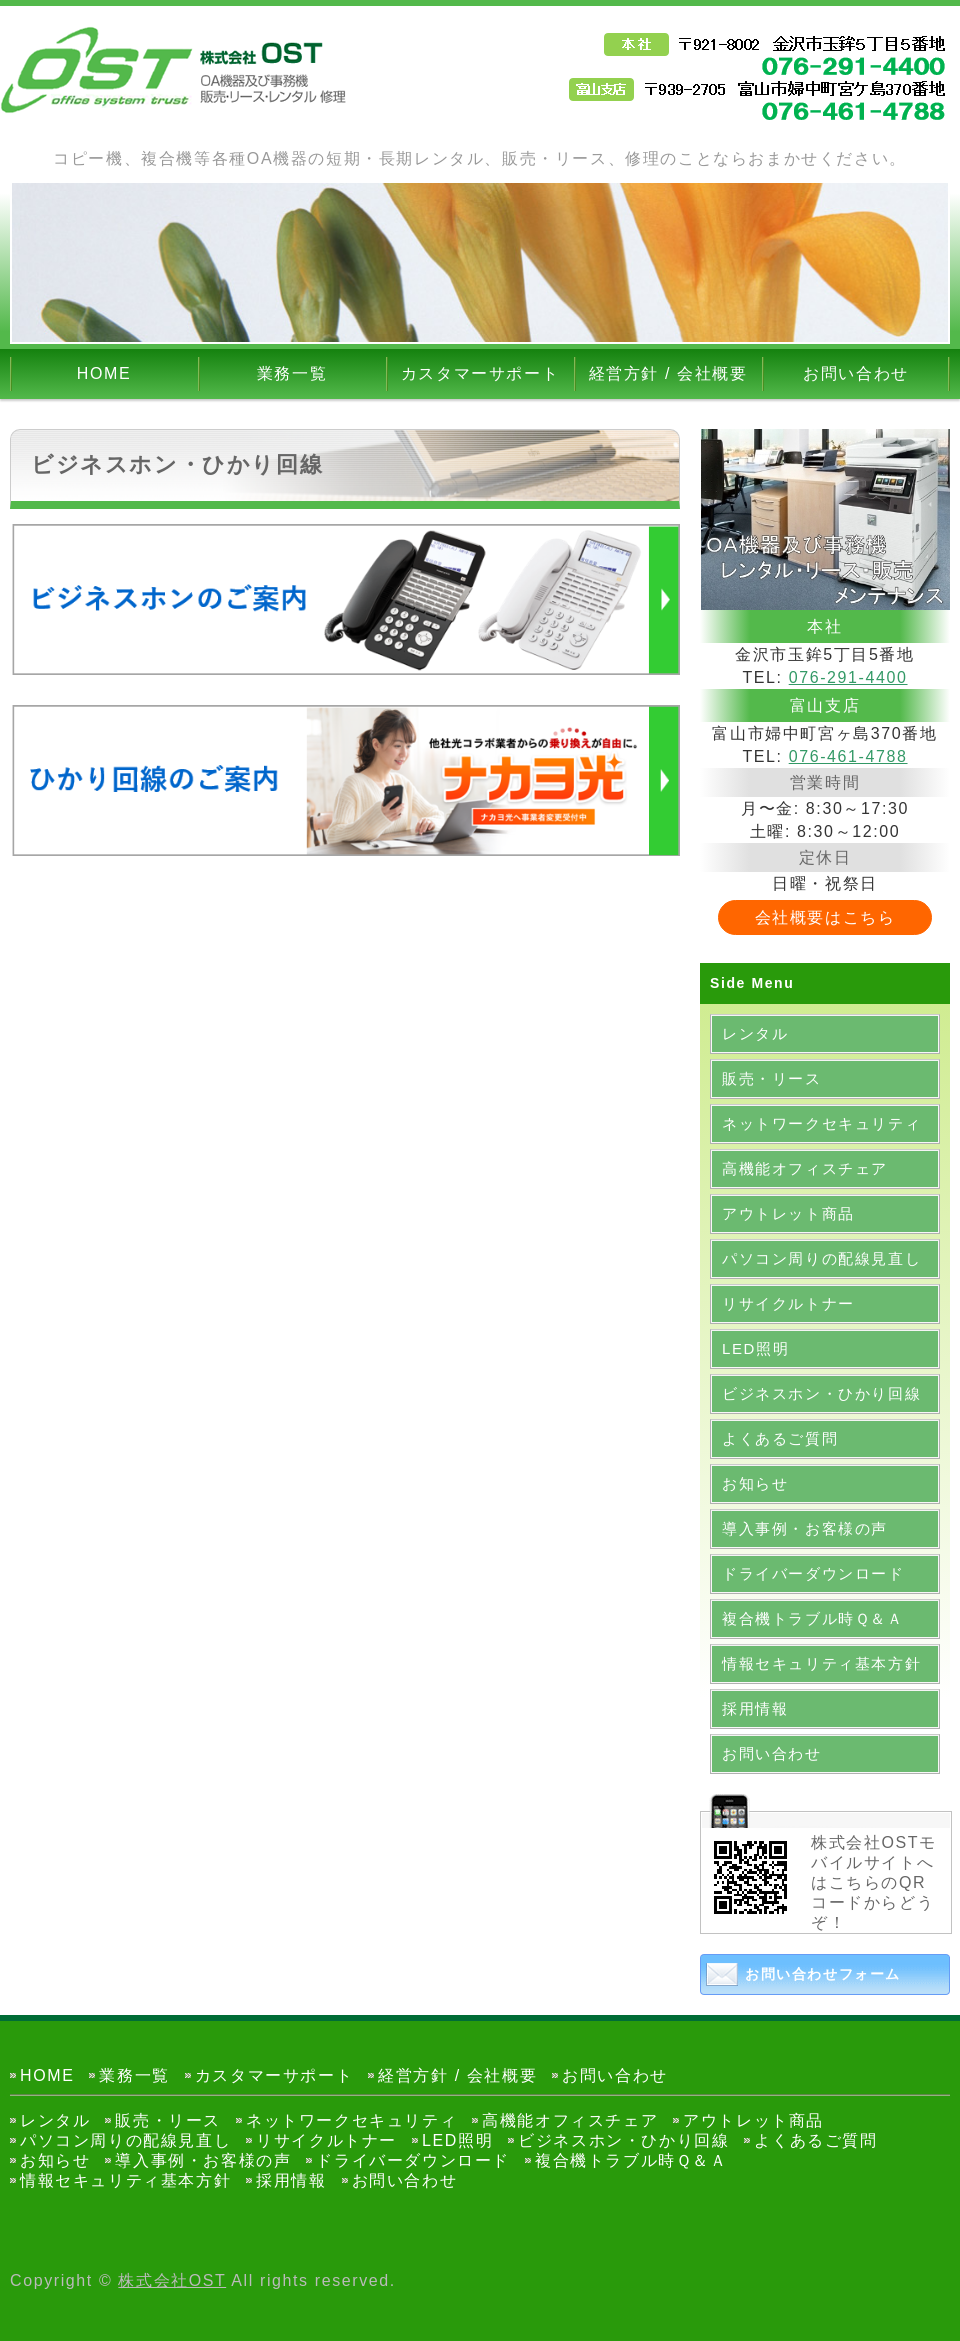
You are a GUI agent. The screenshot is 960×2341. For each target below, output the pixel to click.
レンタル (755, 1033)
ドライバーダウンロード (813, 1573)
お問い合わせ (856, 373)
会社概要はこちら (825, 917)
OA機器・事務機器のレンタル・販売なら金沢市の (175, 70)
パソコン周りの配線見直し (821, 1258)
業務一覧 (292, 373)
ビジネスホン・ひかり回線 (821, 1393)
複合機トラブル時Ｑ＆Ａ (813, 1618)
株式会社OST (172, 2280)
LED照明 (755, 1348)
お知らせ (755, 1483)
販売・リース (772, 1078)
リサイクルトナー (788, 1303)
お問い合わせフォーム (823, 1974)
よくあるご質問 (780, 1438)
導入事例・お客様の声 (805, 1528)
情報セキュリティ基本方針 (821, 1663)
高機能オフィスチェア (805, 1168)
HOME (104, 373)
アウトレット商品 (788, 1213)
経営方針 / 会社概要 (668, 373)
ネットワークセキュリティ (821, 1123)
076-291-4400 (848, 677)
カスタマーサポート (480, 373)
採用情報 (755, 1708)
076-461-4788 (848, 756)
